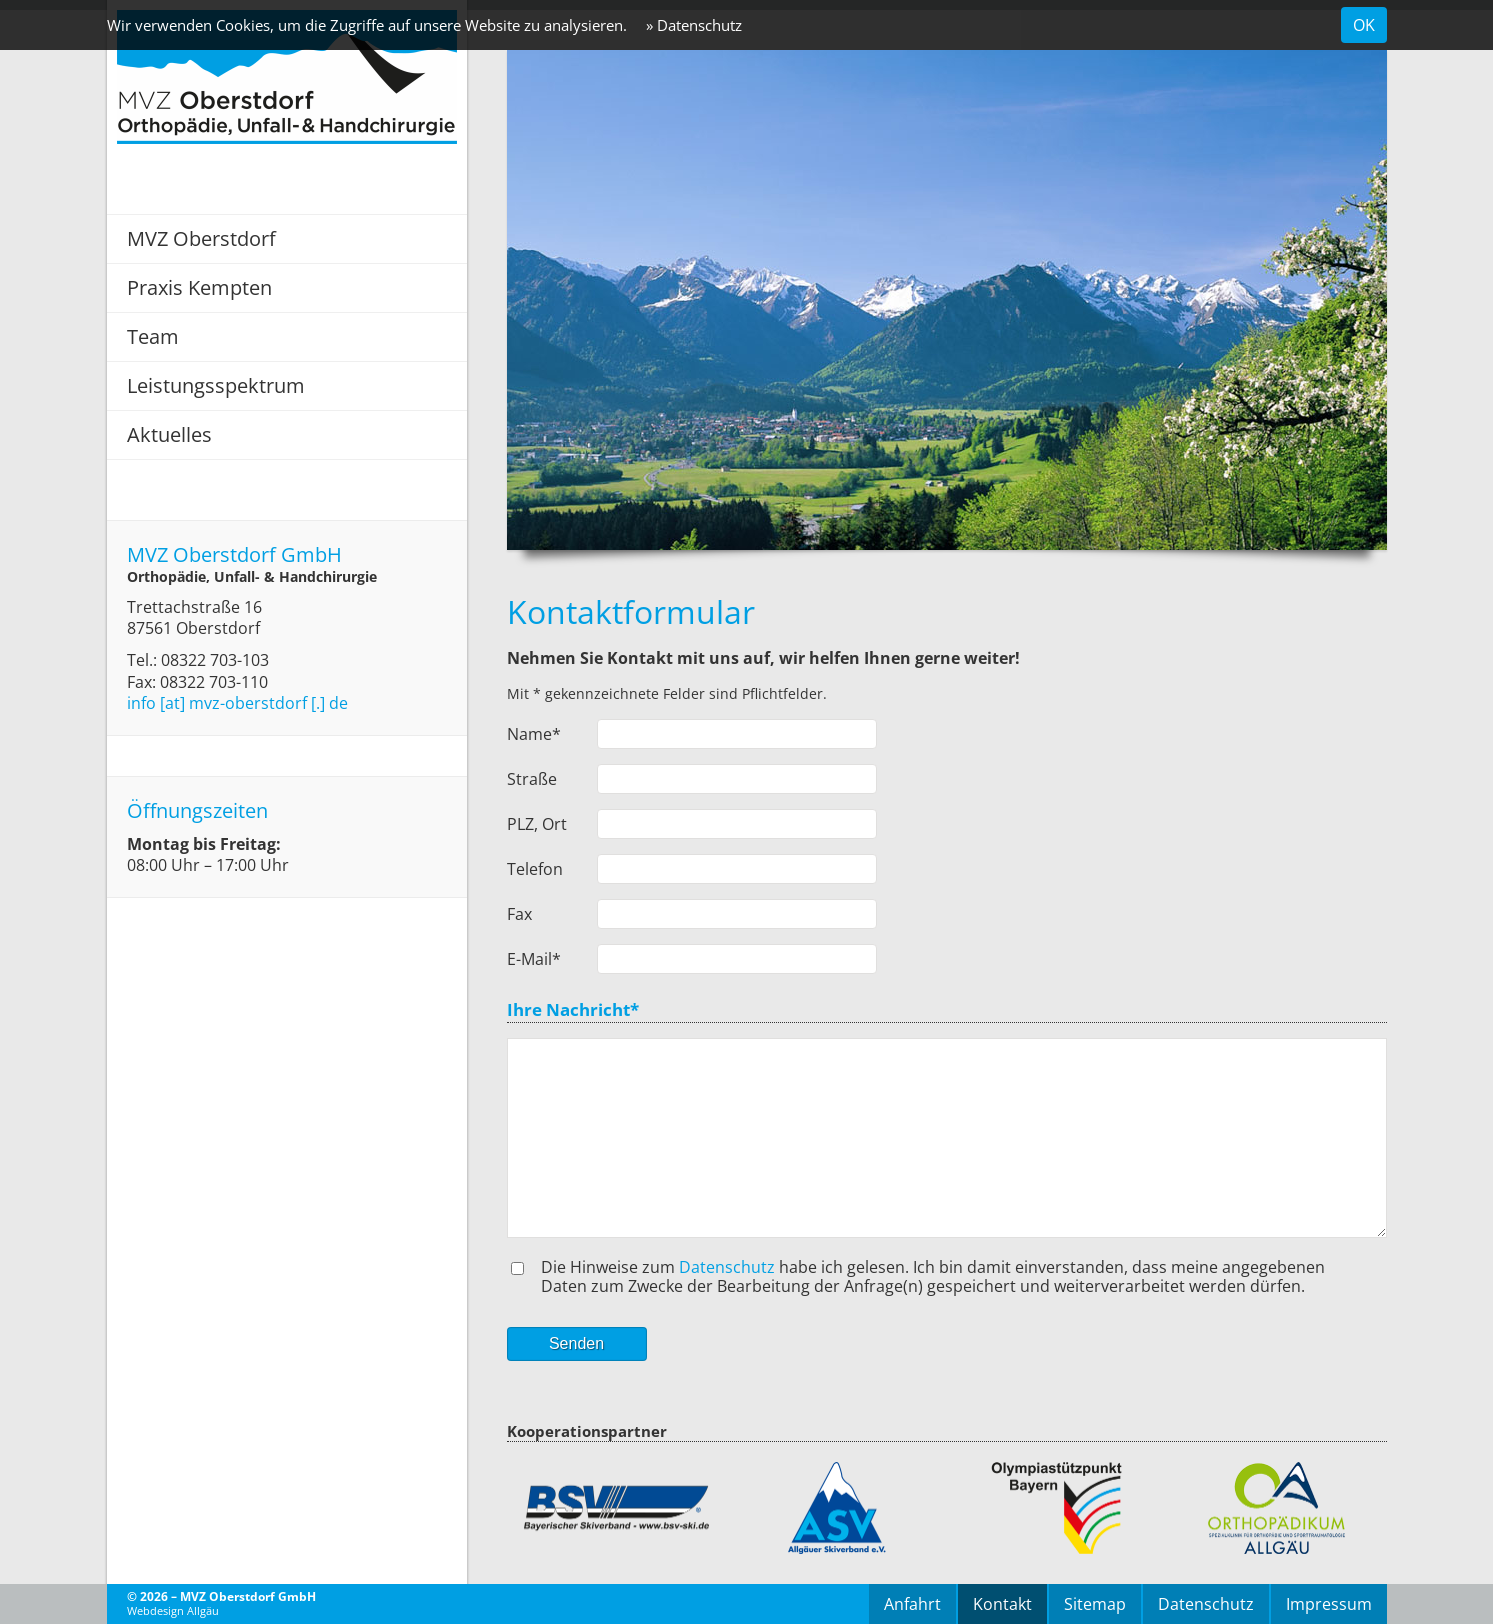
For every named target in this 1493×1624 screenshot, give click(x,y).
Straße (532, 779)
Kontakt (1002, 1604)
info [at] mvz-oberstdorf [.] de (237, 703)
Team (153, 336)
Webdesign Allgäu (173, 1610)
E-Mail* (534, 959)
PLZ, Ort (537, 824)
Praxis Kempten (199, 287)
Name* (534, 734)
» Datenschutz (694, 25)
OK (1364, 25)
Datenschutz (727, 1267)
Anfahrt (912, 1604)
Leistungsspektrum (216, 385)
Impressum (1329, 1604)
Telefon (535, 869)
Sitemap (1095, 1604)
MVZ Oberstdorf (201, 238)
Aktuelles (169, 434)
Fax (519, 914)
